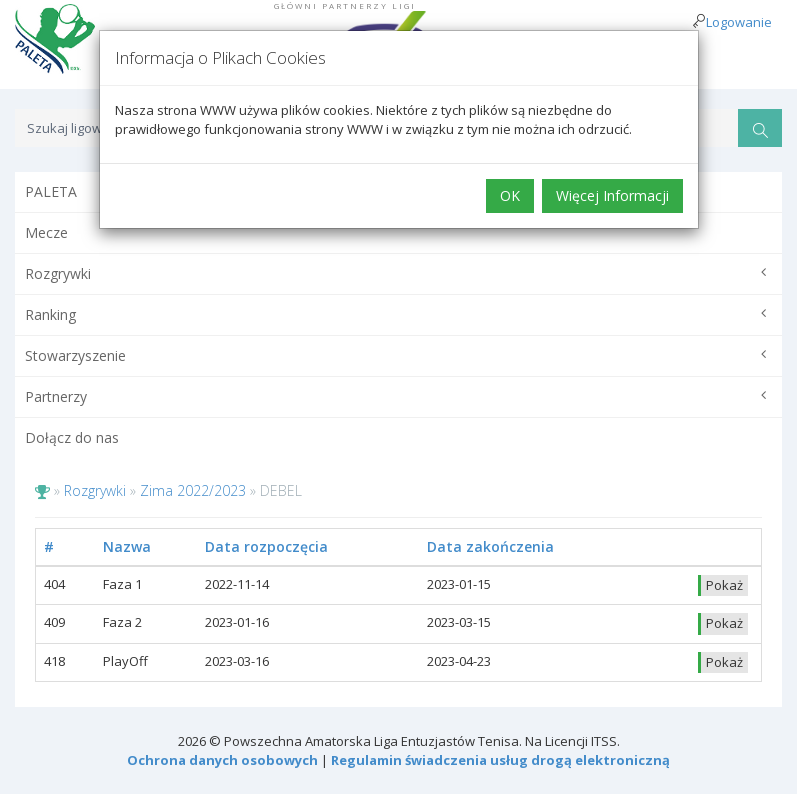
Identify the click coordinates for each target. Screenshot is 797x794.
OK (510, 195)
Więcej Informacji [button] (612, 195)
